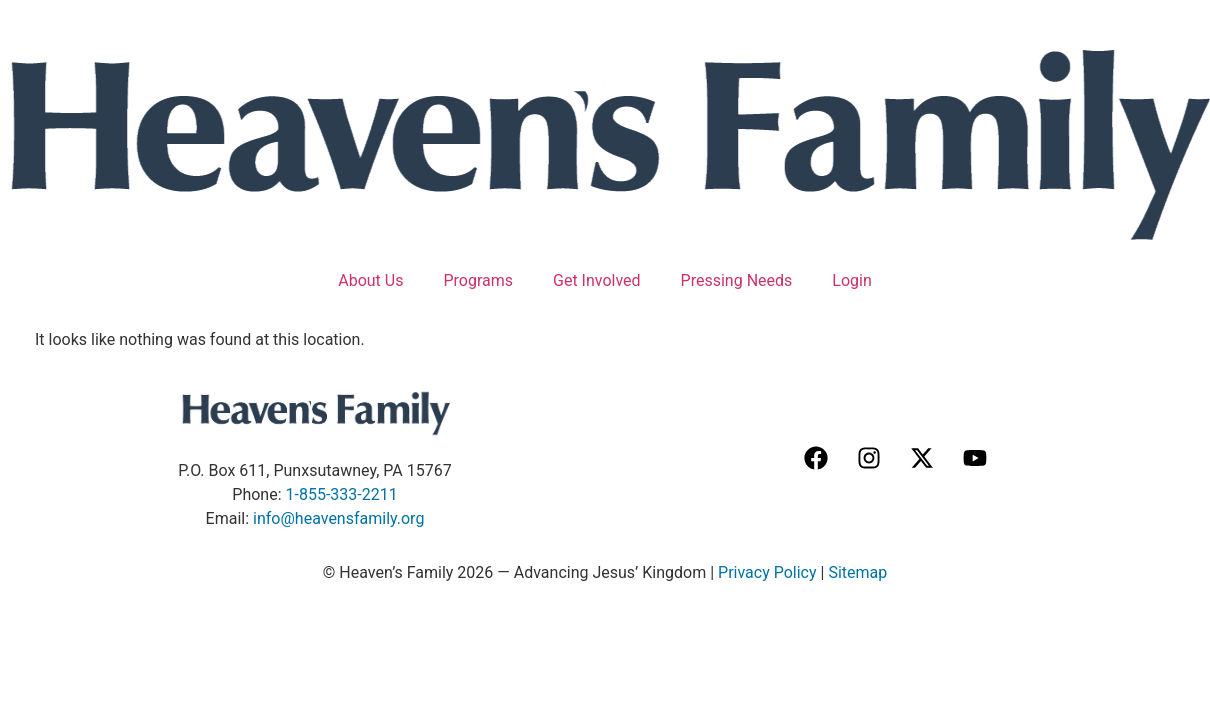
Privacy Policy (767, 572)
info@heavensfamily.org (338, 518)
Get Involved (597, 280)
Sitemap (857, 572)
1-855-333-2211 (342, 494)
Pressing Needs (737, 280)
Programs (478, 280)
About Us (370, 280)
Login (851, 280)
